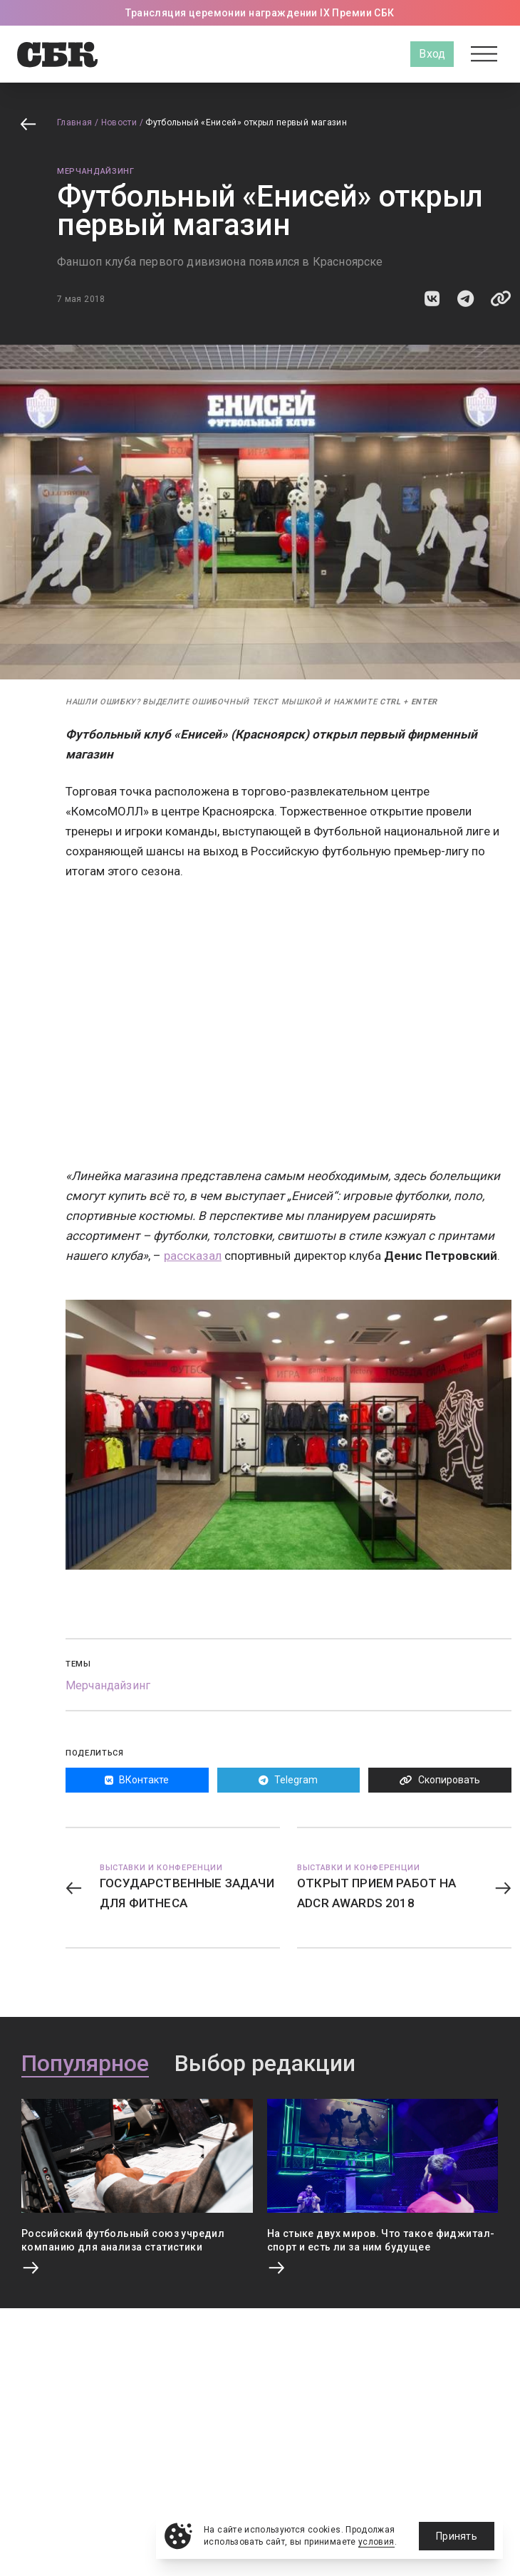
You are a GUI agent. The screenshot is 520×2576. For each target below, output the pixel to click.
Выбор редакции (265, 2064)
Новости (119, 122)
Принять (456, 2536)
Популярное (85, 2064)
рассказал (193, 1255)
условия (376, 2542)
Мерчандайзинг (96, 171)
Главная (75, 122)
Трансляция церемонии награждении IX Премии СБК (259, 13)
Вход (432, 54)
